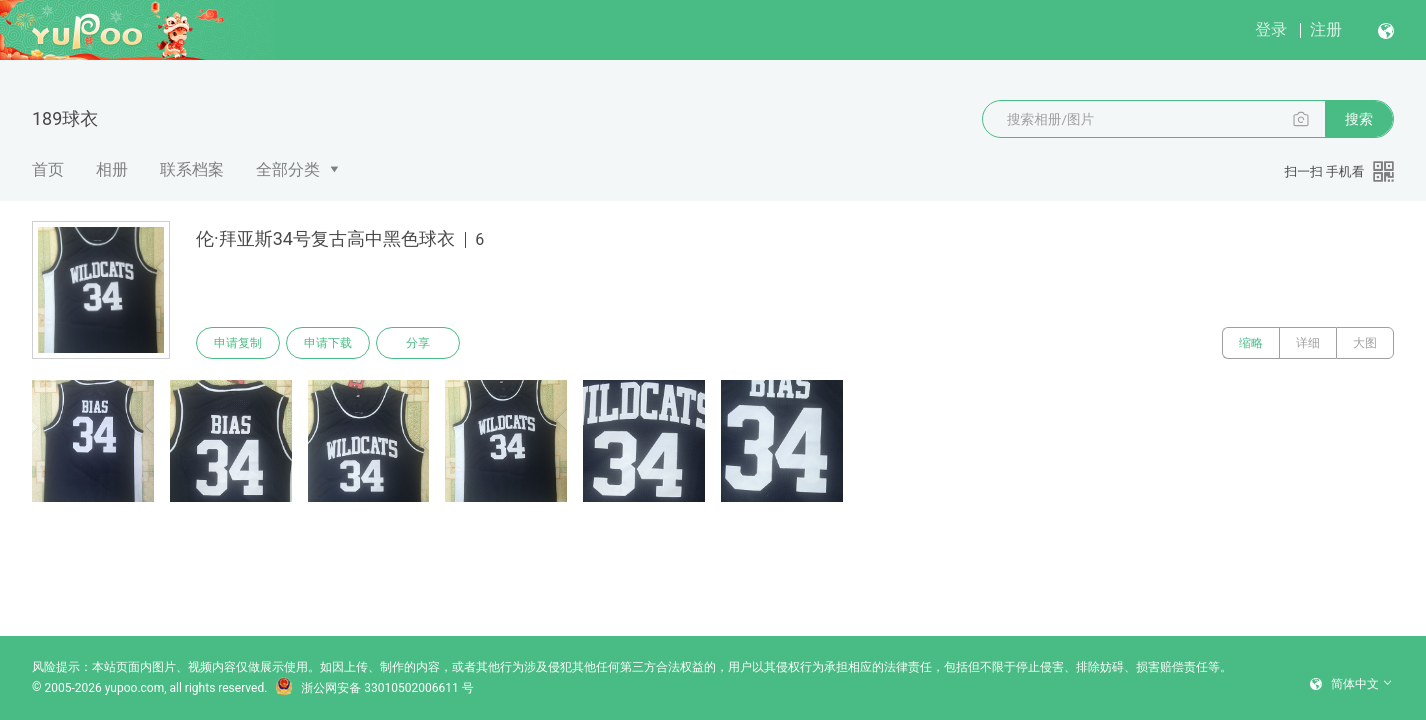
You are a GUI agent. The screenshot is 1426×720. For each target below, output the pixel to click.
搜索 (1359, 119)
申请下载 (328, 343)
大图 (1365, 343)
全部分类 (288, 169)
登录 (1271, 29)
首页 (48, 169)
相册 (112, 169)
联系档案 (192, 169)
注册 (1326, 29)
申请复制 (238, 343)
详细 (1308, 343)
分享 (418, 343)
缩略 (1251, 343)
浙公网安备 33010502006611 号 (374, 688)
